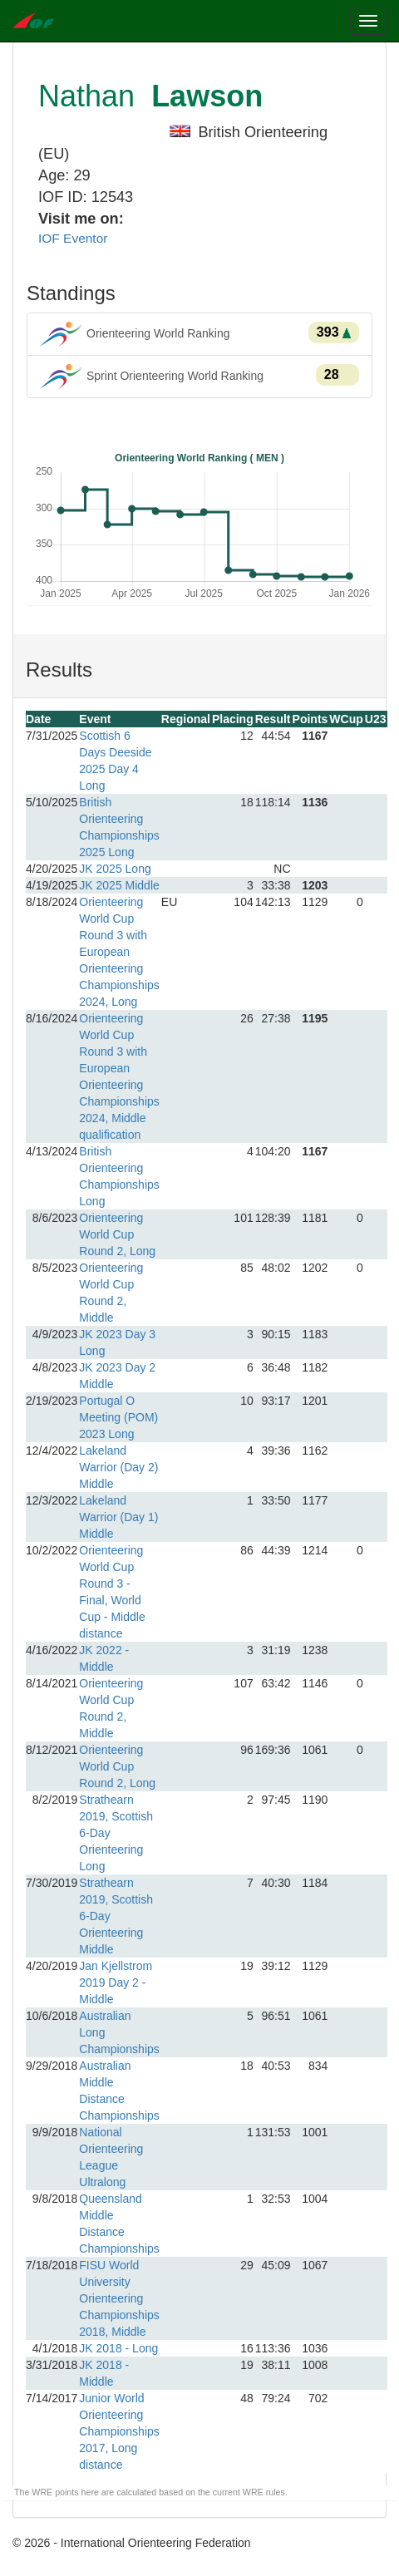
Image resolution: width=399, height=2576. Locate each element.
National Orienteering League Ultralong (111, 2157)
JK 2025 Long (114, 868)
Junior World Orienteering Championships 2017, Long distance (119, 2431)
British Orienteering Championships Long (119, 1176)
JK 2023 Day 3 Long (117, 1342)
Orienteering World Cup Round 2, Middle (111, 1292)
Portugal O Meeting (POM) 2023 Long (118, 1417)
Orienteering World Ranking (199, 334)
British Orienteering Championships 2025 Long (119, 827)
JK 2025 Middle (119, 885)
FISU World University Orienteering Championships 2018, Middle (119, 2298)
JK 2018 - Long (118, 2348)
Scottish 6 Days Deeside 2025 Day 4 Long (115, 760)
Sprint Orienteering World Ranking (199, 376)
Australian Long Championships (119, 2032)
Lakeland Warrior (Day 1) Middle (118, 1517)
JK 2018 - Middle (104, 2373)
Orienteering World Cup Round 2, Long (117, 1234)
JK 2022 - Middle (104, 1658)
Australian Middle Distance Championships (119, 2090)
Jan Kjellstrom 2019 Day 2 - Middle (115, 1982)
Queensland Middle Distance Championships (119, 2223)
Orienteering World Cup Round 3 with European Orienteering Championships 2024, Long (119, 951)
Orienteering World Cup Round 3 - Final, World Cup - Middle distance (112, 1592)
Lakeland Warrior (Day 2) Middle (118, 1467)
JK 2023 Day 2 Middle (117, 1376)
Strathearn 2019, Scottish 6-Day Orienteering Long (116, 1833)
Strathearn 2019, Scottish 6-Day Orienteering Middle (116, 1916)
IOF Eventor (72, 238)
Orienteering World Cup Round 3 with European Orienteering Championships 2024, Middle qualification (119, 1076)
